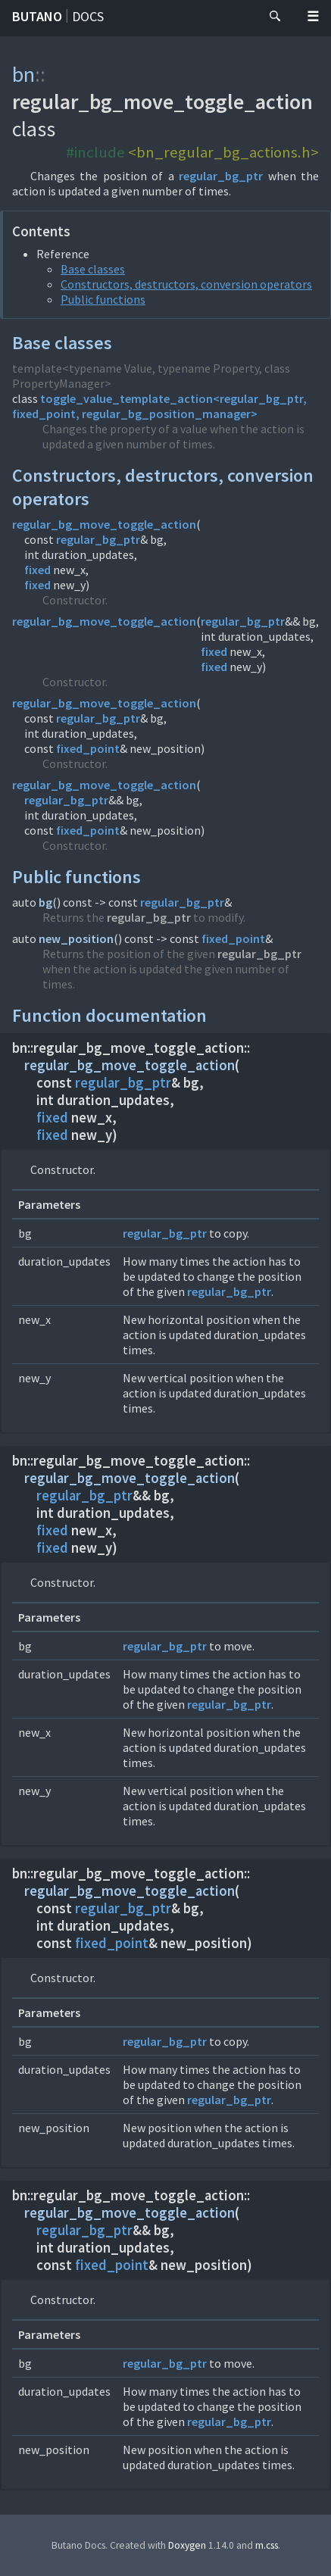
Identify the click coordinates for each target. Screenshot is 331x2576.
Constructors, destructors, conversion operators (186, 284)
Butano (37, 16)
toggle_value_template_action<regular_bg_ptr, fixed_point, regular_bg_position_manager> (159, 406)
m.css (266, 2545)
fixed (37, 569)
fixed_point (88, 748)
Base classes (93, 268)
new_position (76, 938)
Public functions (103, 299)
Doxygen (187, 2545)
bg (45, 902)
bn (23, 74)
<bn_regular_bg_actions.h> (223, 152)
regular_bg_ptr (221, 175)
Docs (88, 16)
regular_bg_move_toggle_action (104, 524)
